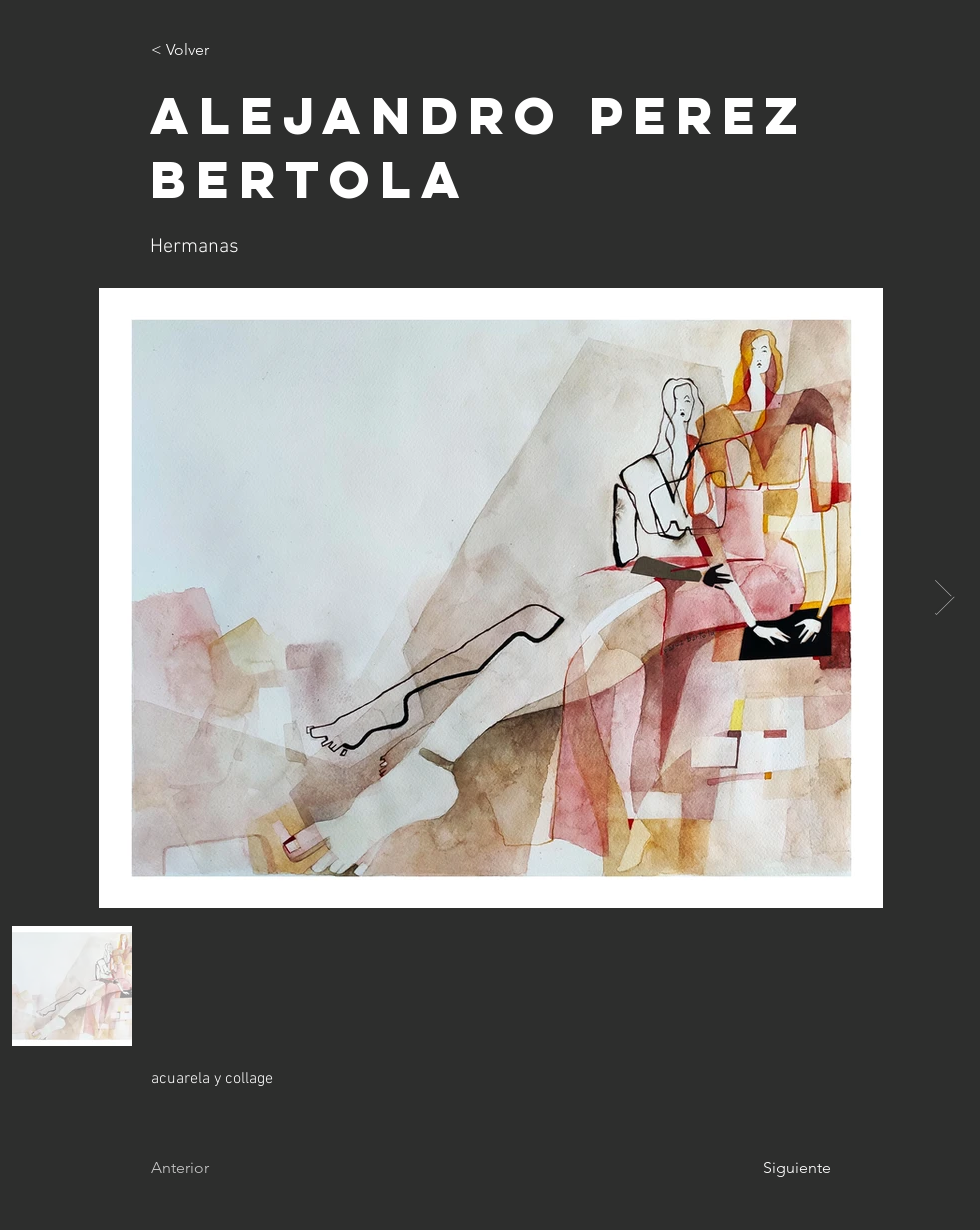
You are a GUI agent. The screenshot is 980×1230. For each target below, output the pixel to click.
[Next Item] (944, 597)
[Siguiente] (781, 1168)
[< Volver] (217, 50)
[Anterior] (217, 1168)
